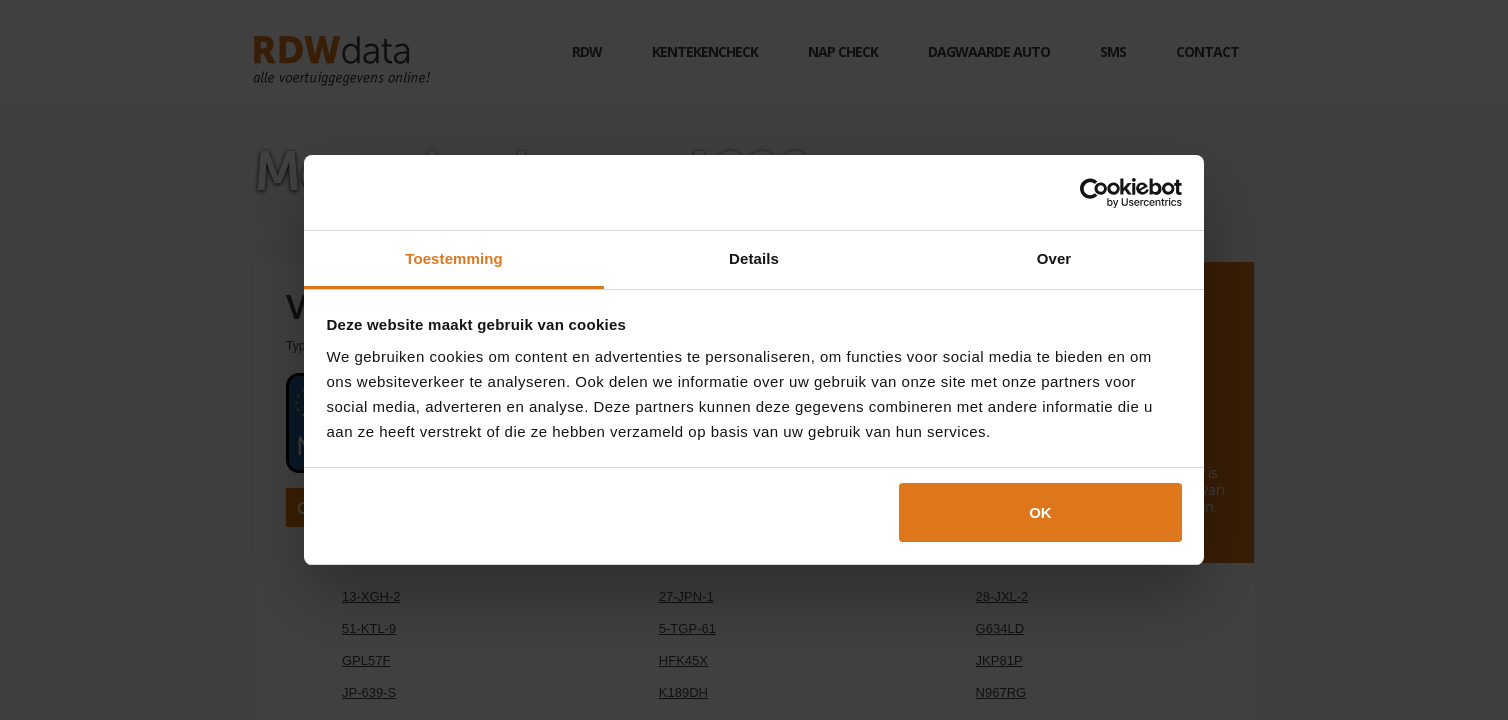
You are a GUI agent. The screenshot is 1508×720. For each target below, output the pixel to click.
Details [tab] (754, 258)
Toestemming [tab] (454, 258)
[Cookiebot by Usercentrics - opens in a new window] (1094, 193)
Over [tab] (1054, 258)
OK (1040, 512)
